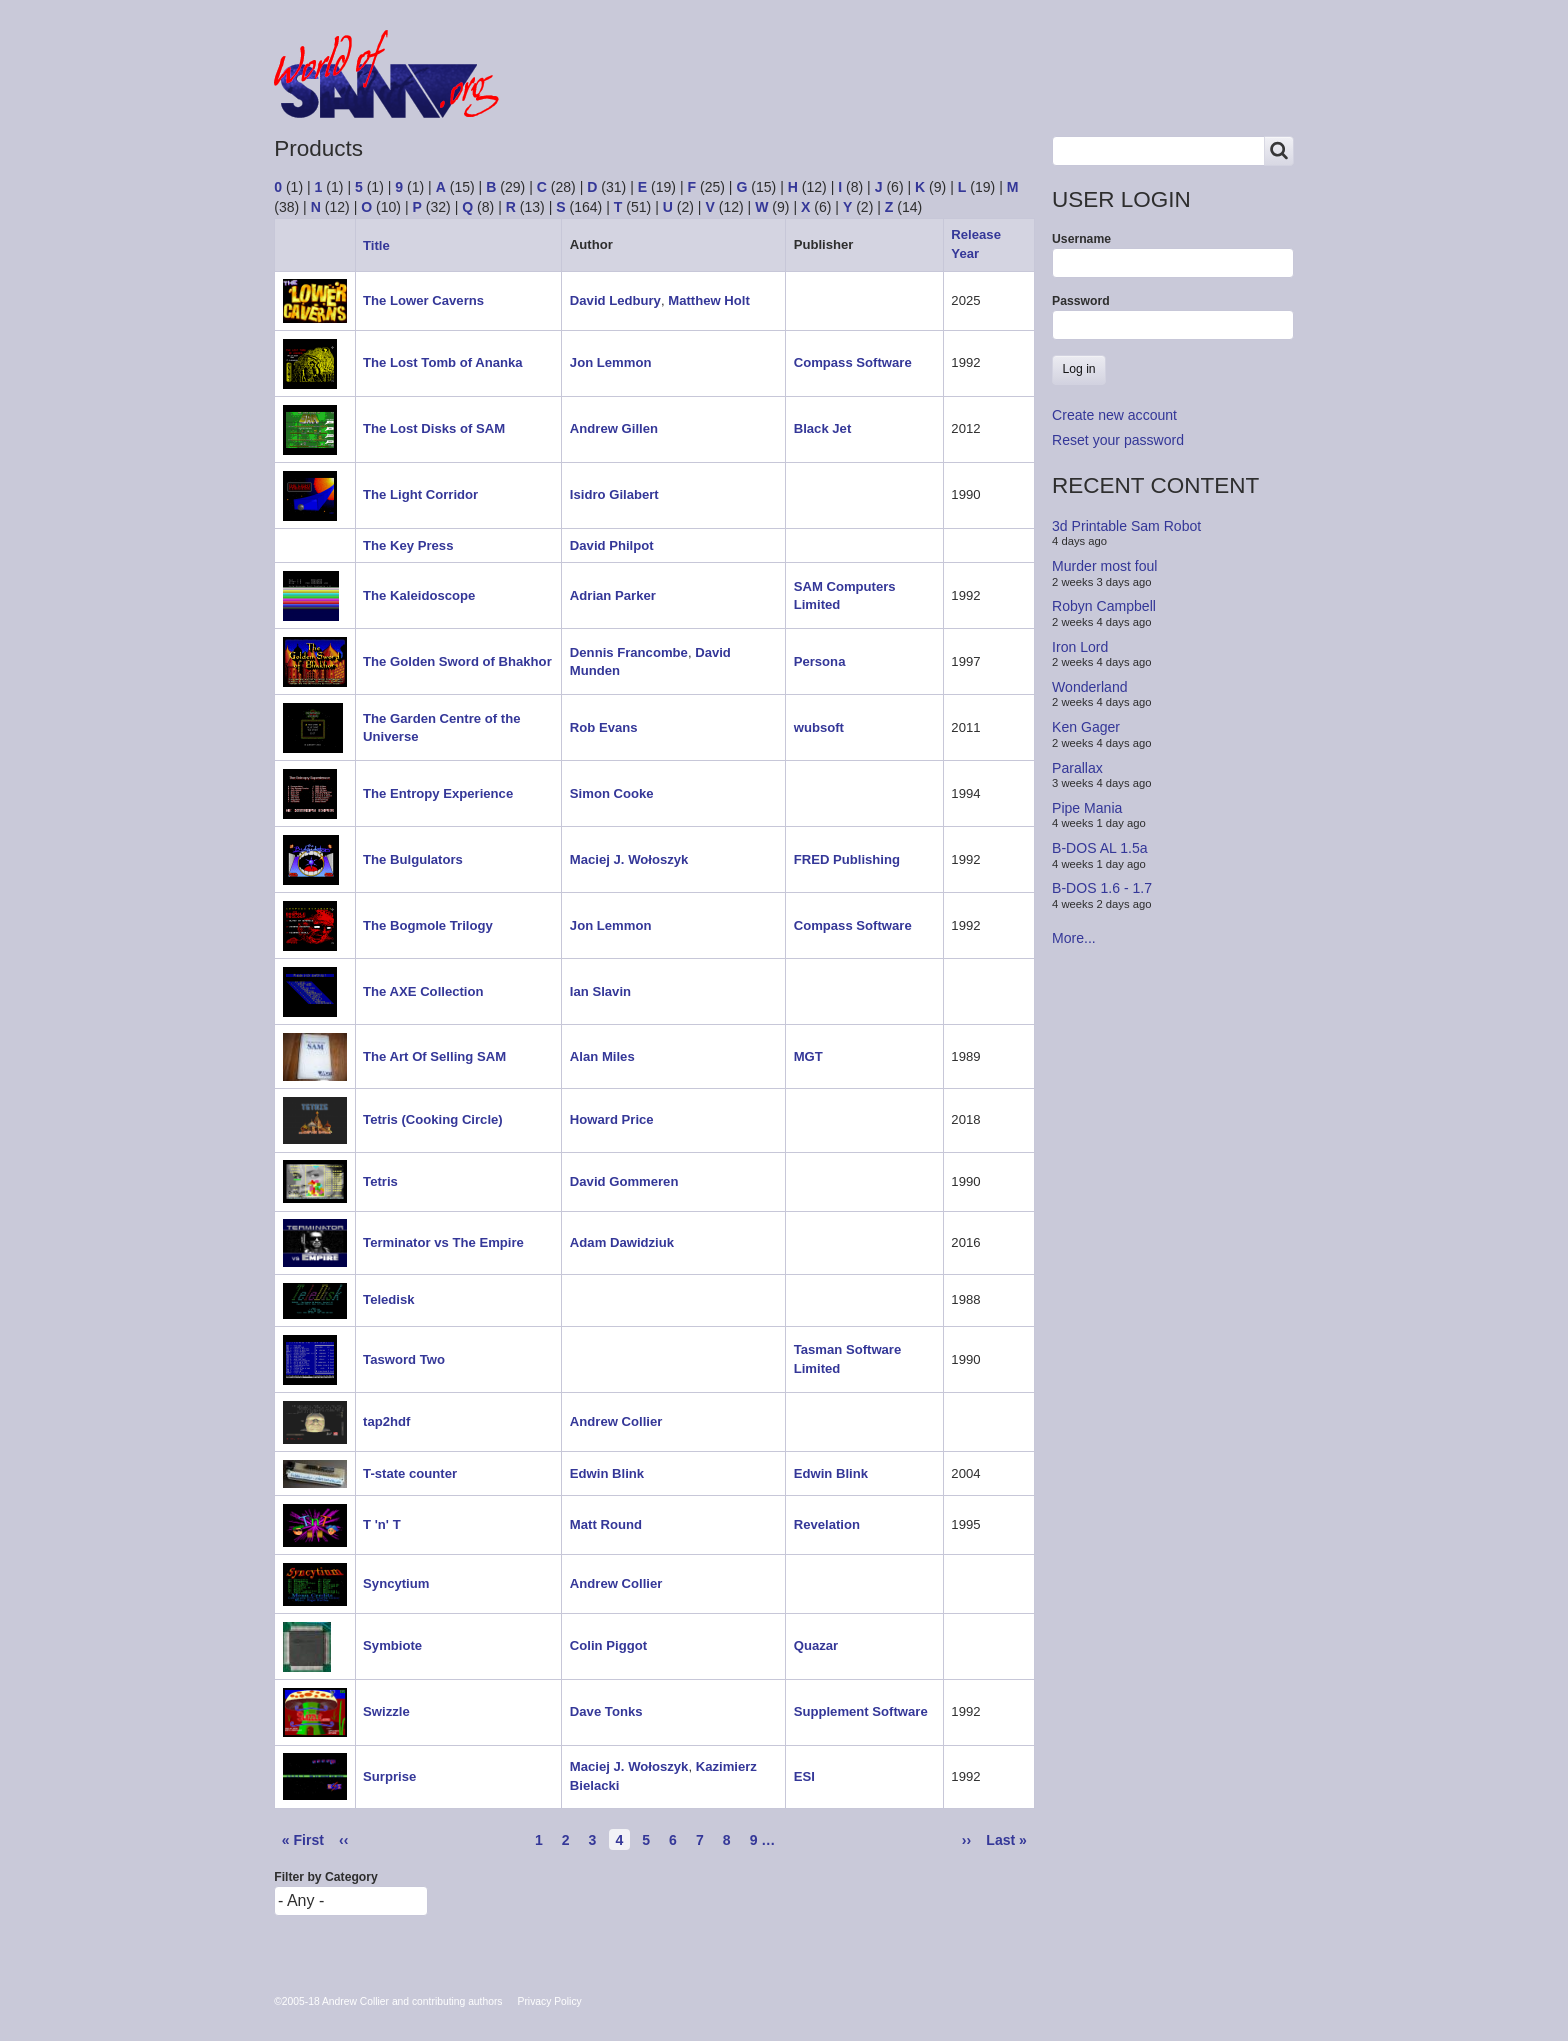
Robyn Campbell (1104, 606)
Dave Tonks (606, 1711)
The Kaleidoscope (419, 595)
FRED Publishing (847, 859)
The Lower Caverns (423, 300)
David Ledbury (615, 300)
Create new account (1114, 415)
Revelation (827, 1524)
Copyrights (871, 92)
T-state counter (410, 1473)
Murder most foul (1104, 566)
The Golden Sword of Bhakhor (457, 661)
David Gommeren (624, 1181)
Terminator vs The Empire (443, 1242)
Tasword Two (404, 1359)
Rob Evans (604, 727)
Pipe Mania (1087, 808)
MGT (808, 1056)
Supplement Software (861, 1711)
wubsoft (819, 727)
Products (671, 92)
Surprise (389, 1776)
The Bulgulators (413, 859)
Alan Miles (602, 1056)
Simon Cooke (612, 793)
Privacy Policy (550, 2001)
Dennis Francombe (629, 652)
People (767, 92)
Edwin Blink (607, 1473)
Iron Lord (1080, 646)
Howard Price (612, 1119)
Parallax (1077, 767)
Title (384, 245)
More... (1074, 938)
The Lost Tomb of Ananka (443, 362)
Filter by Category (326, 1877)
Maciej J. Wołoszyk (629, 859)
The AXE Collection (423, 991)
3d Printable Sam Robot (1126, 526)
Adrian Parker (613, 595)
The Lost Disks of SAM (434, 428)
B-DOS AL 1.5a (1100, 848)
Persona (820, 661)
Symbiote (392, 1645)
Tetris (380, 1181)
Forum (576, 92)
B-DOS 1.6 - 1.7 (1102, 888)
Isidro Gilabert (614, 494)
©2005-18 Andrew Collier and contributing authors (388, 2001)
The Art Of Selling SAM (434, 1056)
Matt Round (606, 1524)
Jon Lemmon (611, 362)
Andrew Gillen (614, 428)
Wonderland (1090, 687)
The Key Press (408, 545)
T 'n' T (382, 1524)
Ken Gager (1086, 727)
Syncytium (396, 1583)
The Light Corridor (420, 494)
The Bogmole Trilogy (428, 925)
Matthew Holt (709, 300)
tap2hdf (386, 1421)
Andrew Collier (616, 1421)
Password (1081, 301)
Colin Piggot (608, 1645)
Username (1081, 239)
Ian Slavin (600, 991)
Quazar (816, 1645)
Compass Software (853, 362)
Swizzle (386, 1711)
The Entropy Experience (438, 793)
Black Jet (823, 428)
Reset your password (1118, 440)
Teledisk (389, 1299)
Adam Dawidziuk (622, 1242)
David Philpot (612, 545)
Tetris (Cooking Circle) (433, 1119)
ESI (804, 1776)
